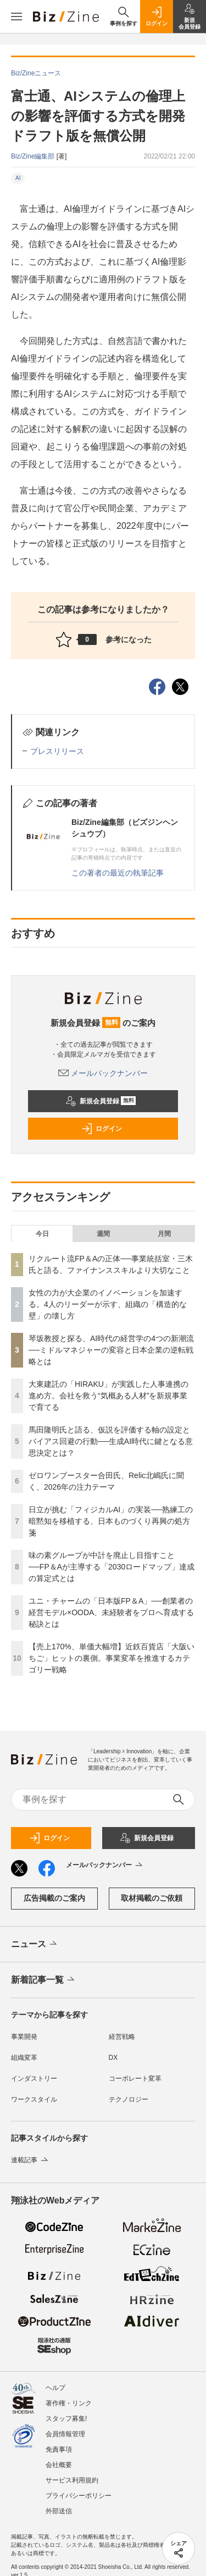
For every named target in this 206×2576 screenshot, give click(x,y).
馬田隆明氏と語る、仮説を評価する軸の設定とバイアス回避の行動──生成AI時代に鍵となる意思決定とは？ (111, 1441)
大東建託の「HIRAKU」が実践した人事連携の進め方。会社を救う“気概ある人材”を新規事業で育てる (108, 1396)
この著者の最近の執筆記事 (117, 872)
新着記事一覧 (43, 1980)
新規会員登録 (100, 1101)
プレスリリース (57, 751)
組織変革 (24, 2057)
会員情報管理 (65, 2434)
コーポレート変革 (135, 2078)
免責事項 (59, 2449)
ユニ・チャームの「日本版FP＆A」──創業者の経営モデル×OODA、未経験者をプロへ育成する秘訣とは (111, 1612)
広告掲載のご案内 (54, 1898)
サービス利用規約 (72, 2480)
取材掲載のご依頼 (151, 1898)
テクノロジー (128, 2099)
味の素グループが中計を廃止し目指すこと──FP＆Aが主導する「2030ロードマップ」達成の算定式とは (111, 1567)
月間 (164, 1234)
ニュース (35, 1944)
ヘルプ (55, 2388)
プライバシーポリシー (79, 2496)
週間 (103, 1234)
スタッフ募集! (66, 2418)
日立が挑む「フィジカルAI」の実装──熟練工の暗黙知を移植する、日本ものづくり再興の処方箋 (111, 1521)
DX (113, 2057)
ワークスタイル (34, 2099)
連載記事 (30, 2160)
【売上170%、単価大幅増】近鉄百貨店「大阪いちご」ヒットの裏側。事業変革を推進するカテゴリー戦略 (111, 1658)
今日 (42, 1234)
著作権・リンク (69, 2403)
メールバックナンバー (103, 1073)
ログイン (101, 1128)
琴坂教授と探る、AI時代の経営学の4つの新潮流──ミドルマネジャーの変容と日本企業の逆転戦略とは (111, 1350)
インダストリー (34, 2078)
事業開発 (24, 2037)
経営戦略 (122, 2037)
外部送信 (59, 2511)
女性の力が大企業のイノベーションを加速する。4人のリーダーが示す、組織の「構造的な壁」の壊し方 (108, 1304)
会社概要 (59, 2465)
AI (17, 178)
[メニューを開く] (16, 16)
